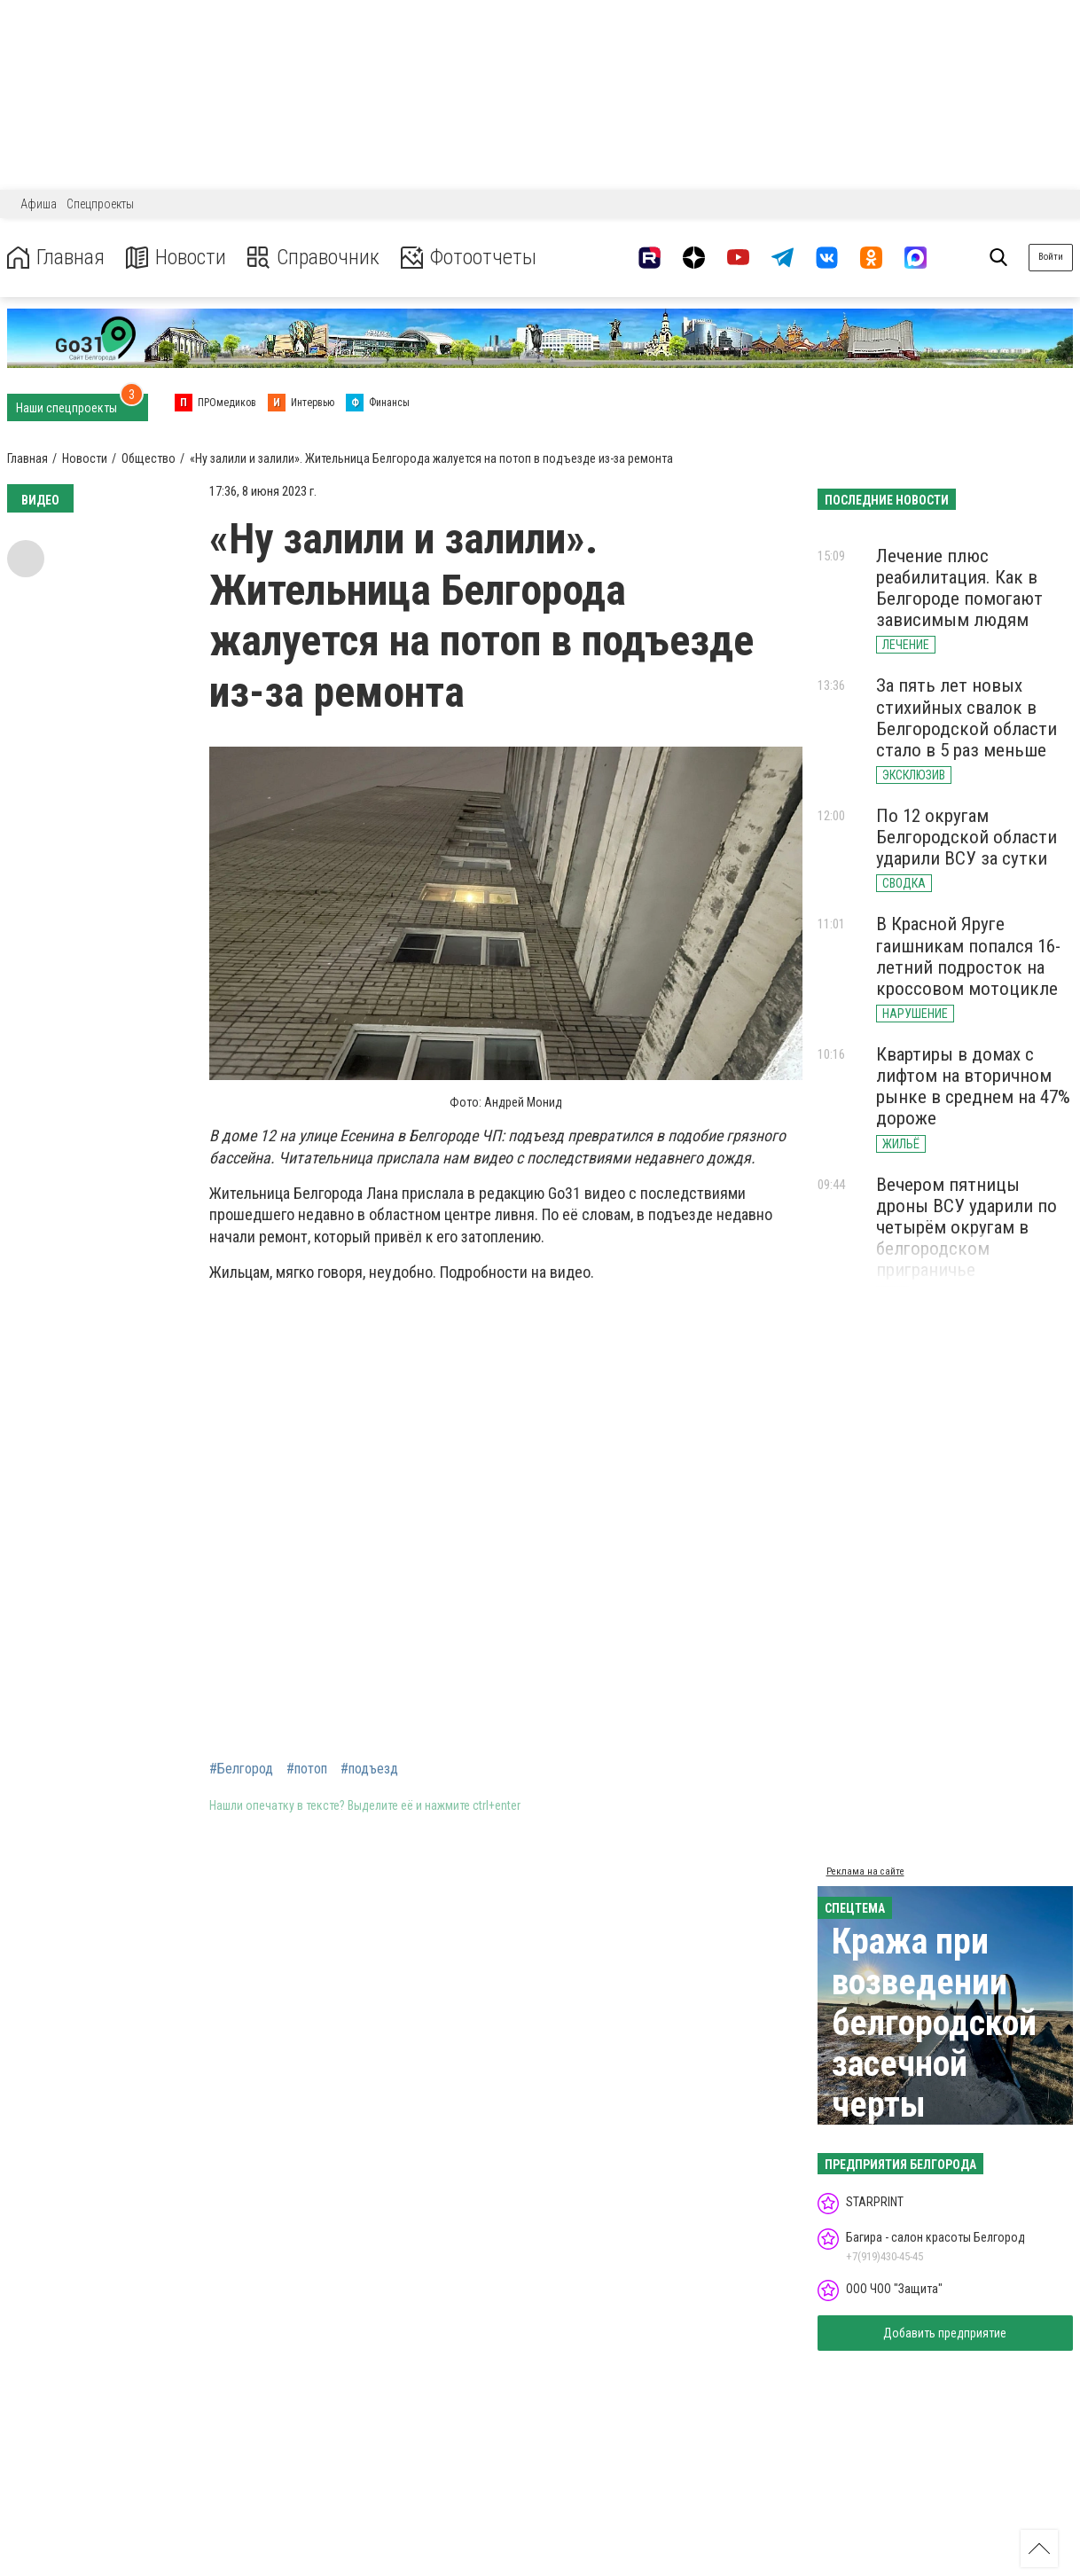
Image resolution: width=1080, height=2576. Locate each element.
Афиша (38, 204)
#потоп (306, 1769)
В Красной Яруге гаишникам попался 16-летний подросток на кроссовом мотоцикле (968, 955)
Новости (176, 258)
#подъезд (369, 1769)
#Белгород (241, 1769)
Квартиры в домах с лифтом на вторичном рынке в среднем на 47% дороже (973, 1086)
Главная (56, 258)
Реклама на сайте (865, 1871)
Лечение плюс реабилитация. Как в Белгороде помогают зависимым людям (959, 587)
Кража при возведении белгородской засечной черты (934, 2023)
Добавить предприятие (944, 2333)
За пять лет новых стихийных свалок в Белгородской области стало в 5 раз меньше (966, 717)
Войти (1050, 256)
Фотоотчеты (468, 258)
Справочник (313, 258)
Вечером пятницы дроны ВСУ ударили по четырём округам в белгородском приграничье (966, 1227)
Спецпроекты (100, 204)
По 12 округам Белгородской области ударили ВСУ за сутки (966, 837)
